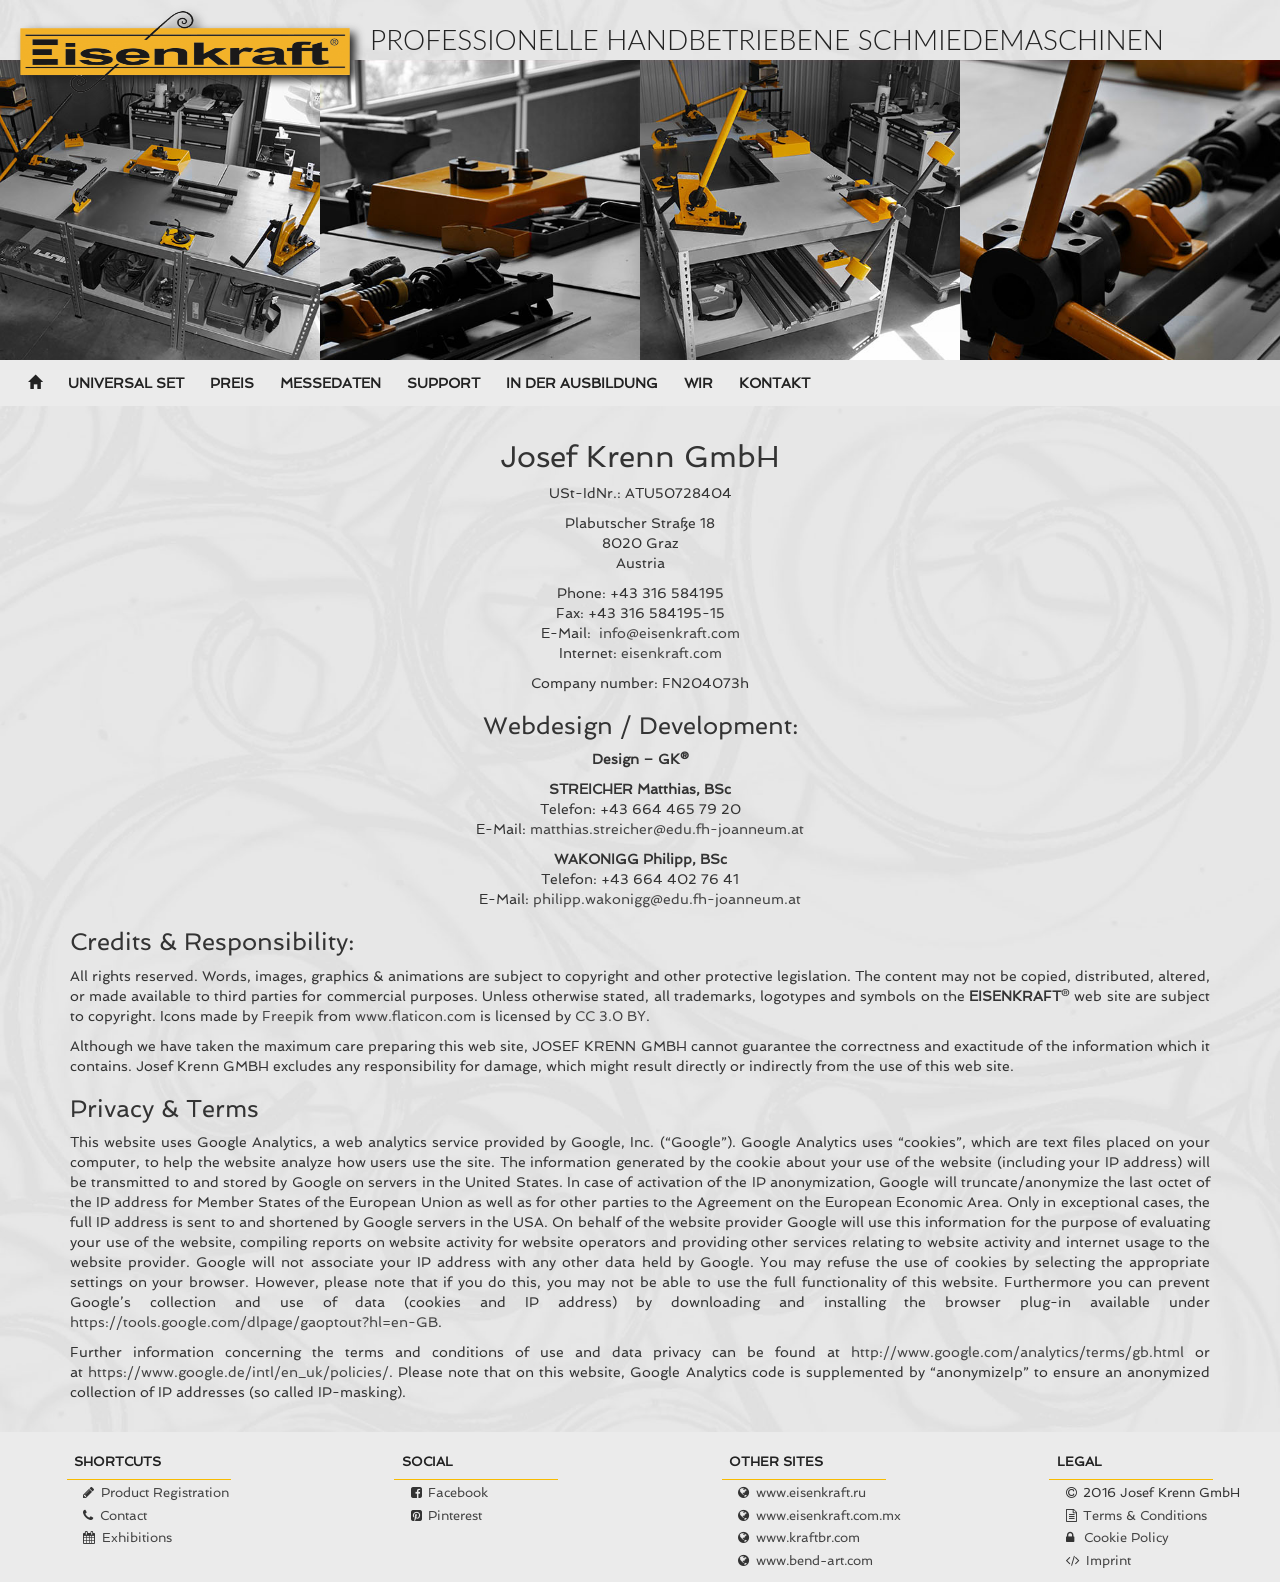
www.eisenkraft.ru (811, 1492)
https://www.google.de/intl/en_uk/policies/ (238, 1372)
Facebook (458, 1492)
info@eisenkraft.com (669, 633)
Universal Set (126, 383)
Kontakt (774, 383)
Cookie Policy (1126, 1537)
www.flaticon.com (415, 1016)
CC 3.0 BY (610, 1016)
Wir (698, 383)
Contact (123, 1515)
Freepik (288, 1016)
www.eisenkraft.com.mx (828, 1515)
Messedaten (330, 383)
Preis (232, 383)
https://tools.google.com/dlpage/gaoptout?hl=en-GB (254, 1322)
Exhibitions (137, 1537)
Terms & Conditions (1145, 1515)
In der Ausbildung (582, 383)
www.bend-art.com (814, 1560)
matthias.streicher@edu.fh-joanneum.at (667, 829)
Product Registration (165, 1492)
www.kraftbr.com (808, 1537)
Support (443, 383)
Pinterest (455, 1515)
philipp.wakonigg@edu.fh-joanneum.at (667, 899)
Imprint (1108, 1560)
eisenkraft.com (671, 653)
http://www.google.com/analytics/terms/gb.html (1017, 1352)
